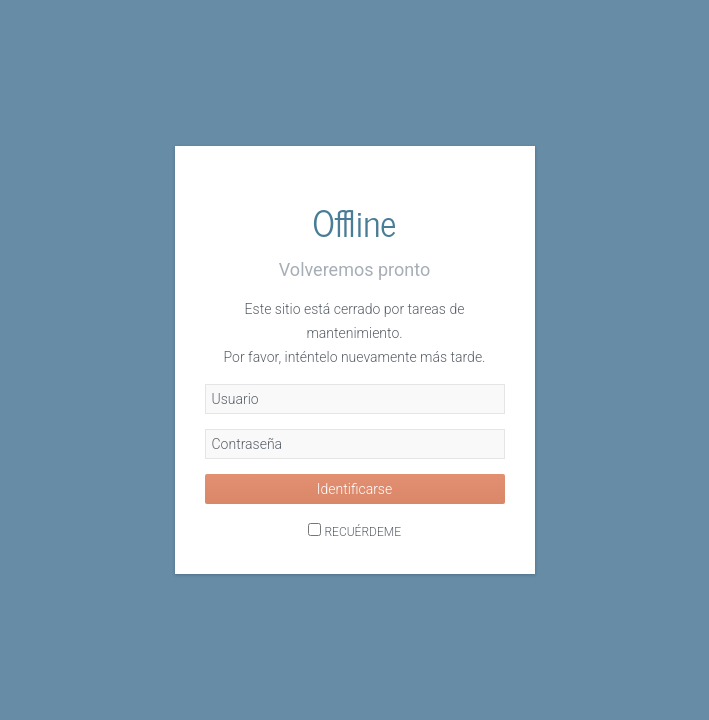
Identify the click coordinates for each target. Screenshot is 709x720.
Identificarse (354, 489)
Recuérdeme (362, 532)
